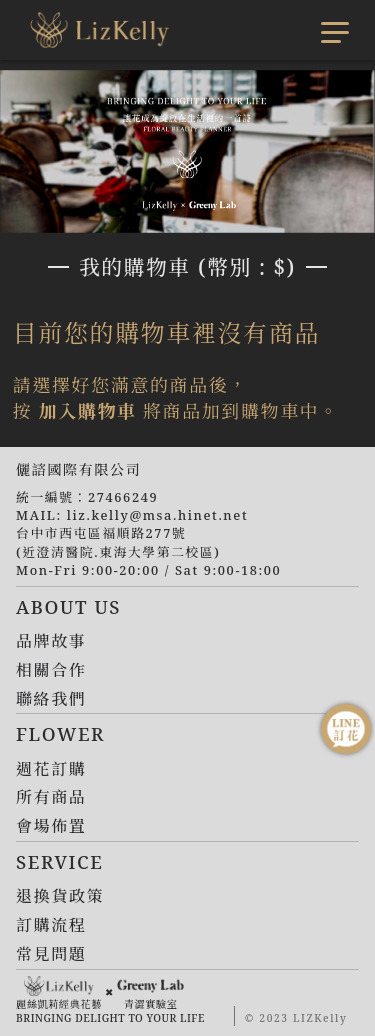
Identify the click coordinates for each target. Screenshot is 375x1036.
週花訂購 (51, 769)
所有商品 (51, 797)
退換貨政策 (60, 896)
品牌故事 (51, 641)
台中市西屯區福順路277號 (101, 533)
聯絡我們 (51, 699)
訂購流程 (51, 925)
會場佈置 (51, 826)
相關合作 (51, 670)
